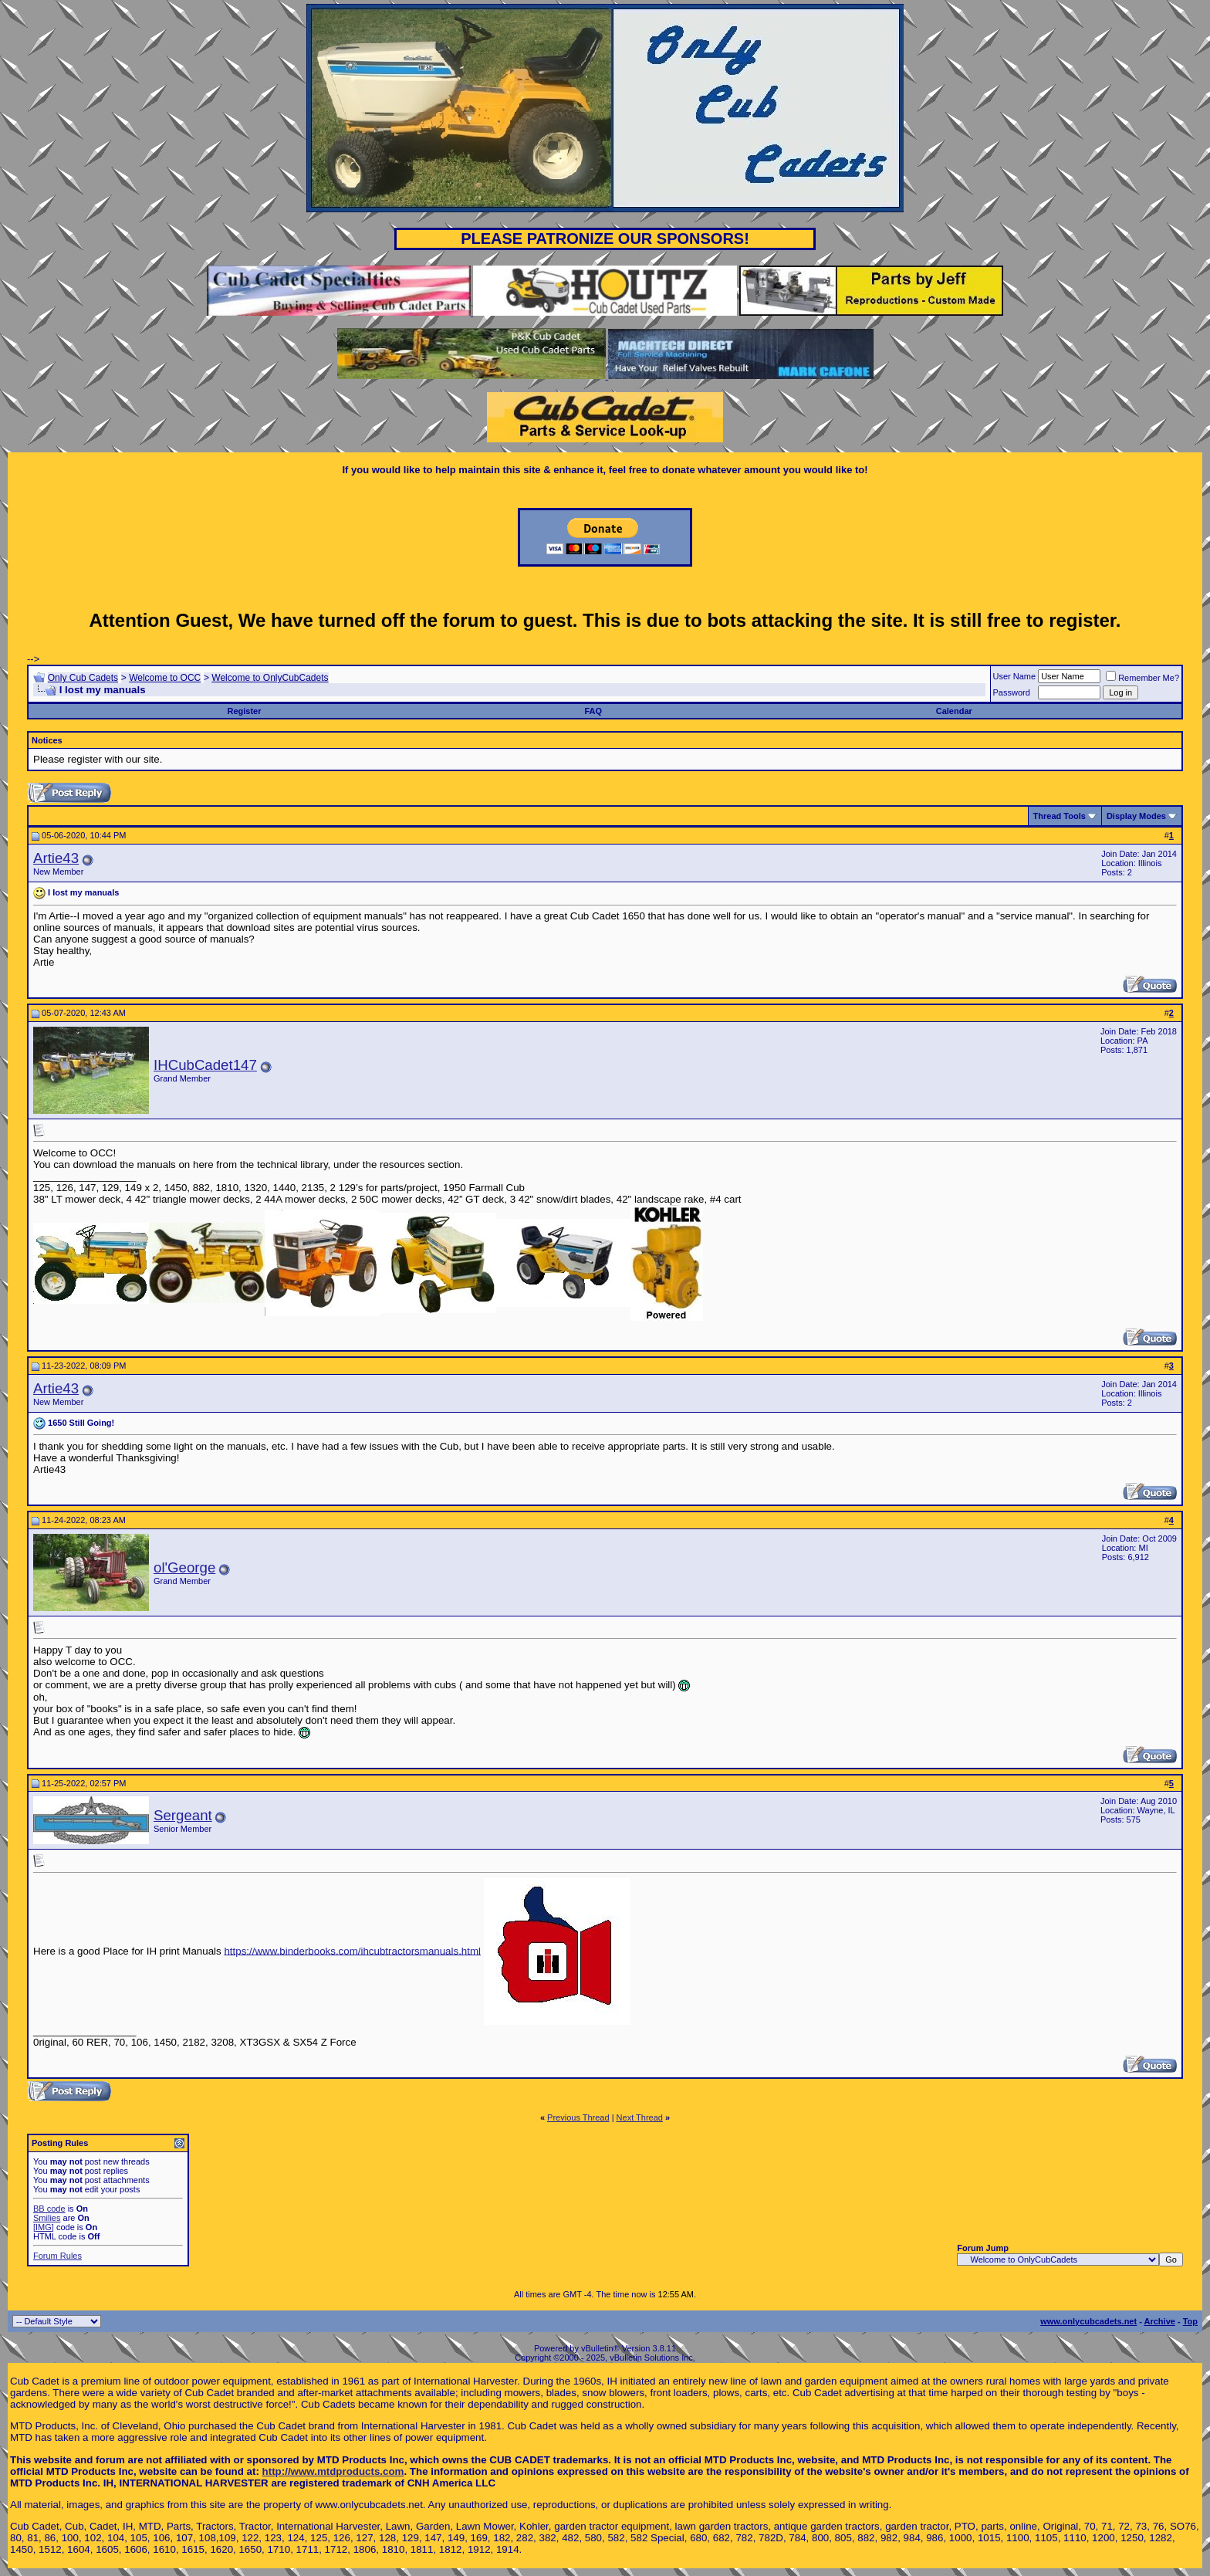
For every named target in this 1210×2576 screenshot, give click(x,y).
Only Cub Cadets (83, 677)
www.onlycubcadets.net (1088, 2321)
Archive (1159, 2321)
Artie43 (56, 858)
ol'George (184, 1567)
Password (1011, 692)
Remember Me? (1142, 677)
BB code (49, 2208)
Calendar (954, 711)
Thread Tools (1059, 816)
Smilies (46, 2217)
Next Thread (640, 2117)
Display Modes (1136, 816)
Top (1190, 2321)
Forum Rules (57, 2255)
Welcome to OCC (165, 677)
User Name (1014, 676)
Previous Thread (578, 2117)
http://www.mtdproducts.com (333, 2471)
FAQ (593, 711)
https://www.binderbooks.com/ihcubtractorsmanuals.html (352, 1950)
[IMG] (43, 2227)
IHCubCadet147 (205, 1065)
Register (245, 711)
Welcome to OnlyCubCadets (269, 677)
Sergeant (183, 1815)
